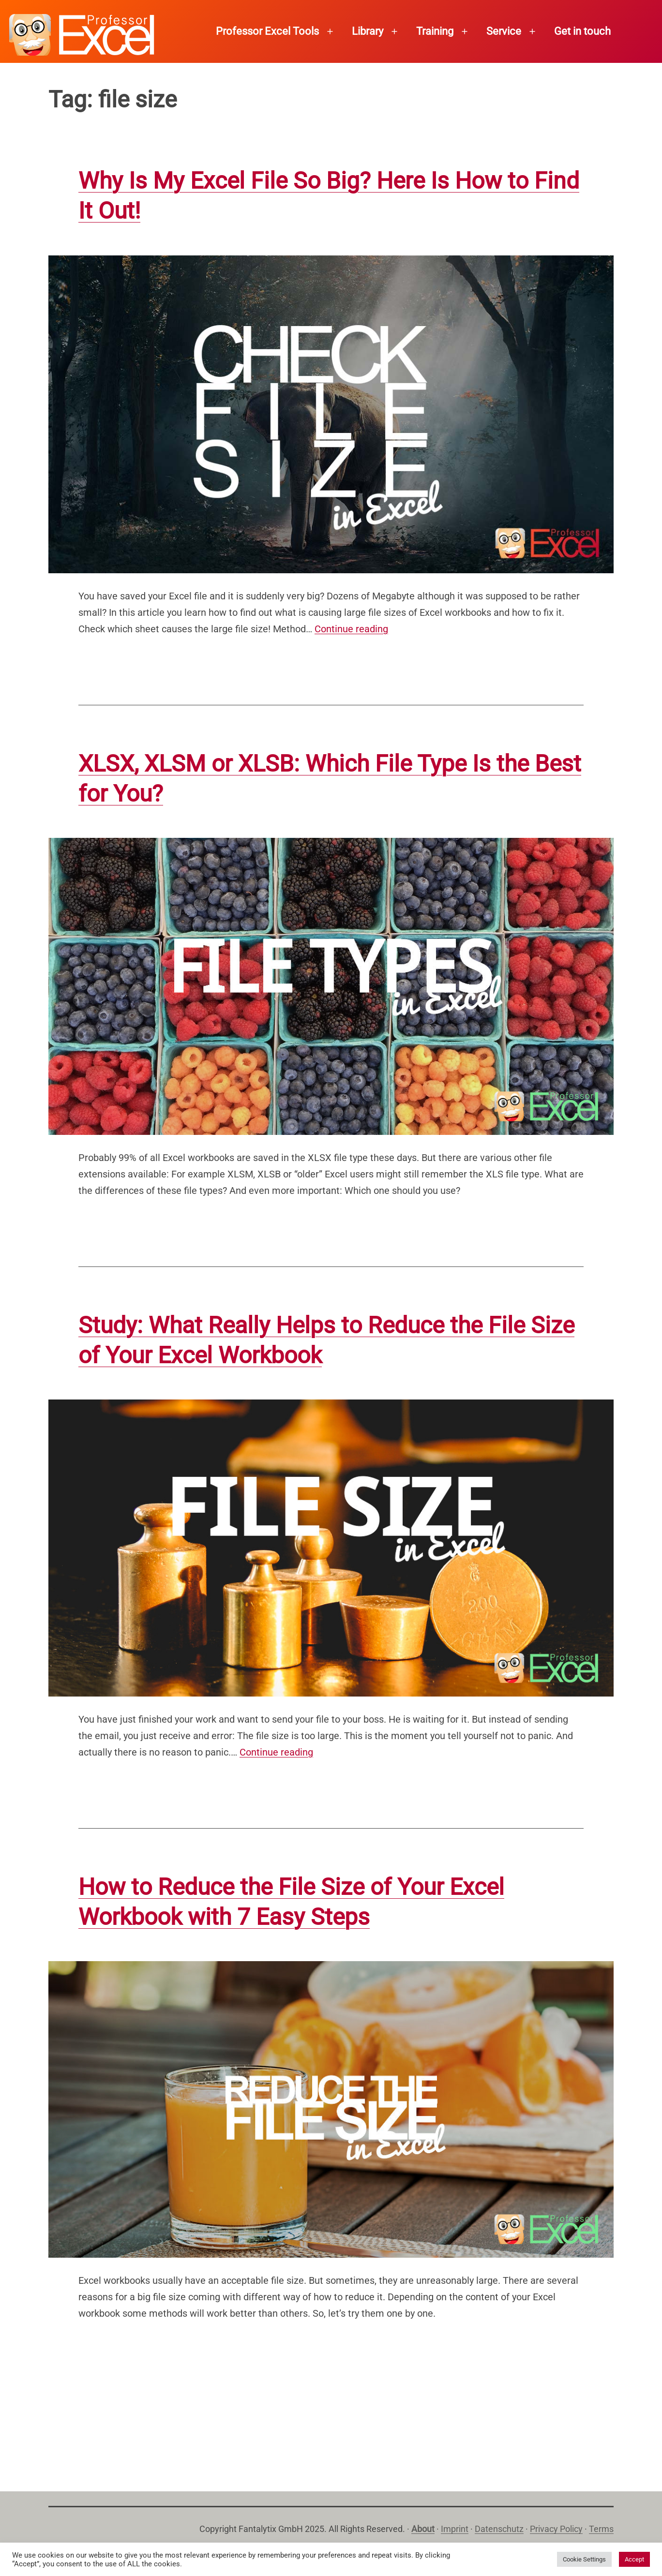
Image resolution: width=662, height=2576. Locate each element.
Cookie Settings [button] (584, 2559)
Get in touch (582, 31)
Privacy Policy (556, 2529)
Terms (601, 2529)
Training (434, 31)
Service (503, 31)
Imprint (454, 2529)
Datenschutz (499, 2529)
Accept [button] (634, 2559)
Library (367, 31)
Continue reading (351, 629)
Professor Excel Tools (267, 31)
